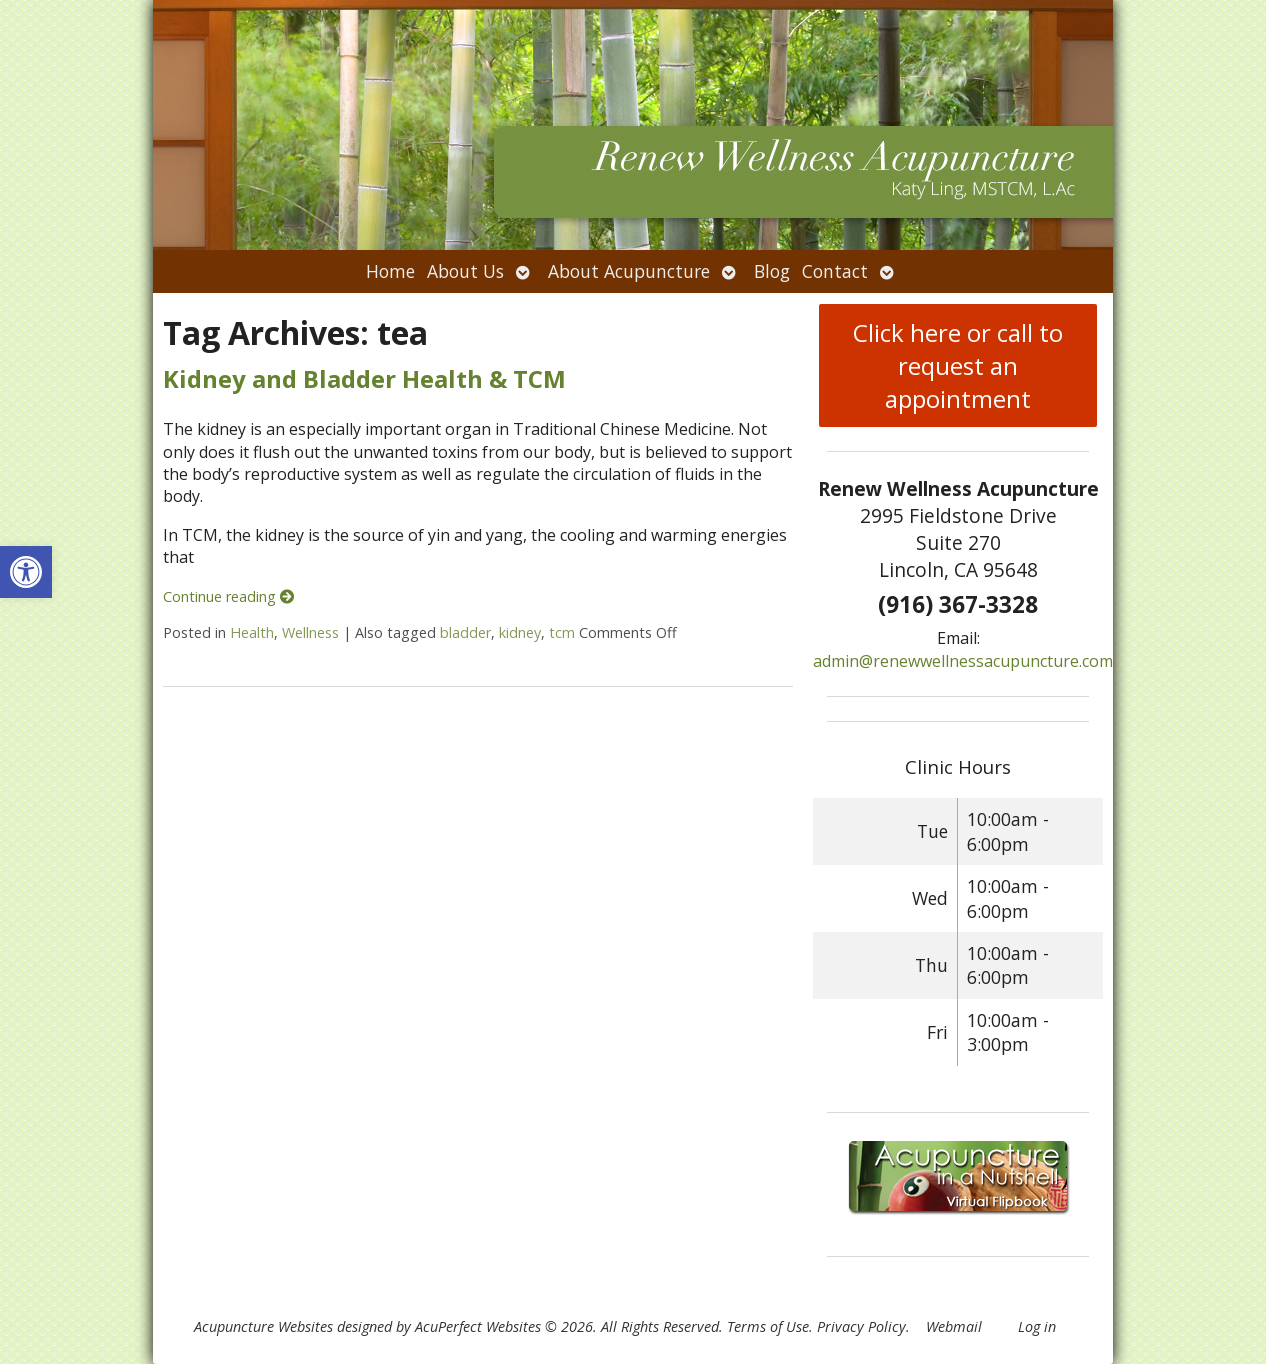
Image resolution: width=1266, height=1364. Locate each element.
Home (390, 271)
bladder (465, 632)
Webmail (954, 1326)
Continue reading (228, 596)
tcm (562, 632)
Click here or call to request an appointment (958, 365)
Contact (835, 271)
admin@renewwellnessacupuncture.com (963, 661)
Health (252, 632)
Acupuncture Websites (263, 1326)
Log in (1037, 1326)
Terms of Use (768, 1326)
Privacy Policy (861, 1326)
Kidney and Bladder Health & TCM (364, 378)
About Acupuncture (629, 271)
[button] (26, 572)
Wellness (310, 632)
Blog (772, 271)
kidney (520, 632)
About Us (465, 271)
